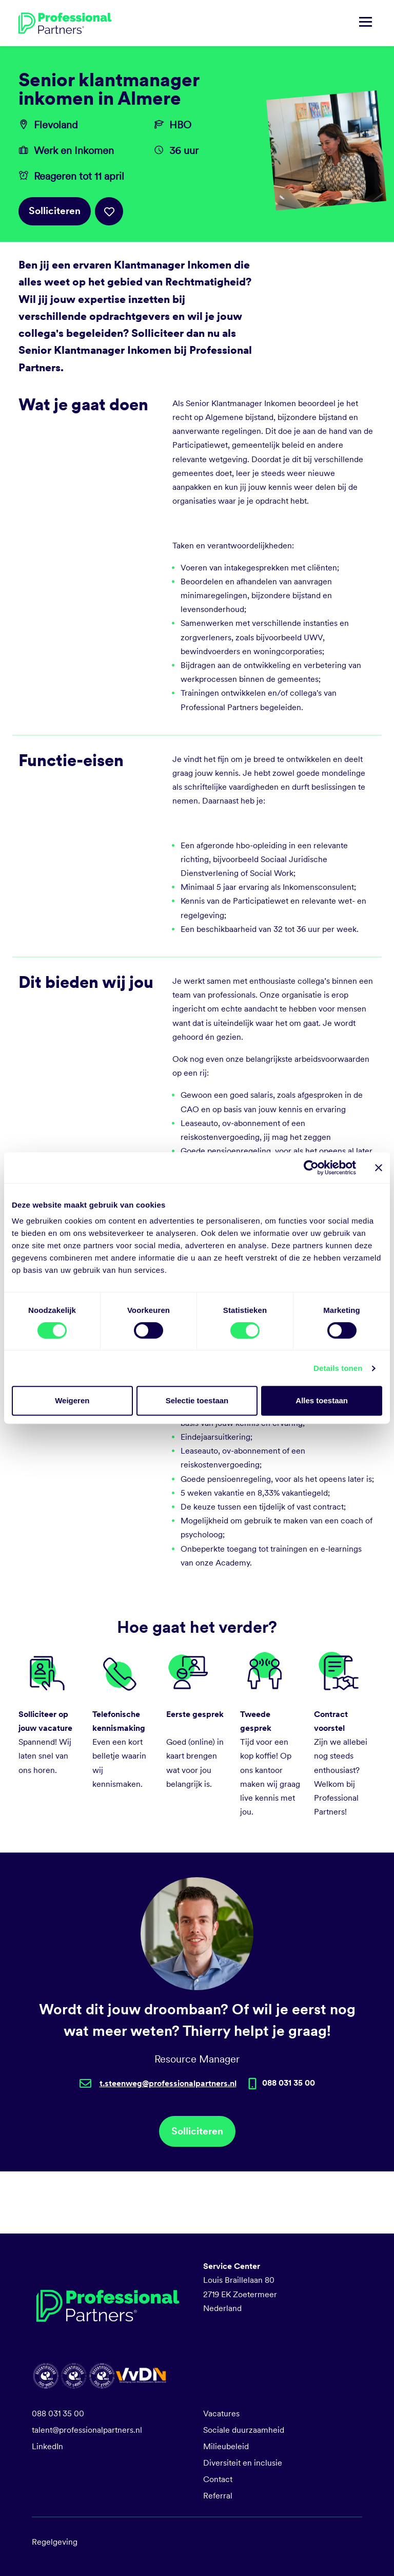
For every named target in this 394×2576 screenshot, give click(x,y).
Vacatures (221, 2413)
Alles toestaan (322, 1400)
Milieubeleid (226, 2446)
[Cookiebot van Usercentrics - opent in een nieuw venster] (311, 1167)
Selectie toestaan (197, 1400)
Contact (217, 2479)
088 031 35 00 (58, 2413)
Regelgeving (54, 2542)
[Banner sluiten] (378, 1167)
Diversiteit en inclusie (242, 2463)
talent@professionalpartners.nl (87, 2430)
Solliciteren (55, 211)
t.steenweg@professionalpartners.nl (168, 2083)
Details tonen (337, 1368)
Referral (217, 2496)
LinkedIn (47, 2446)
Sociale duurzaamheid (243, 2430)
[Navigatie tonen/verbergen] (366, 23)
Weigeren (72, 1400)
